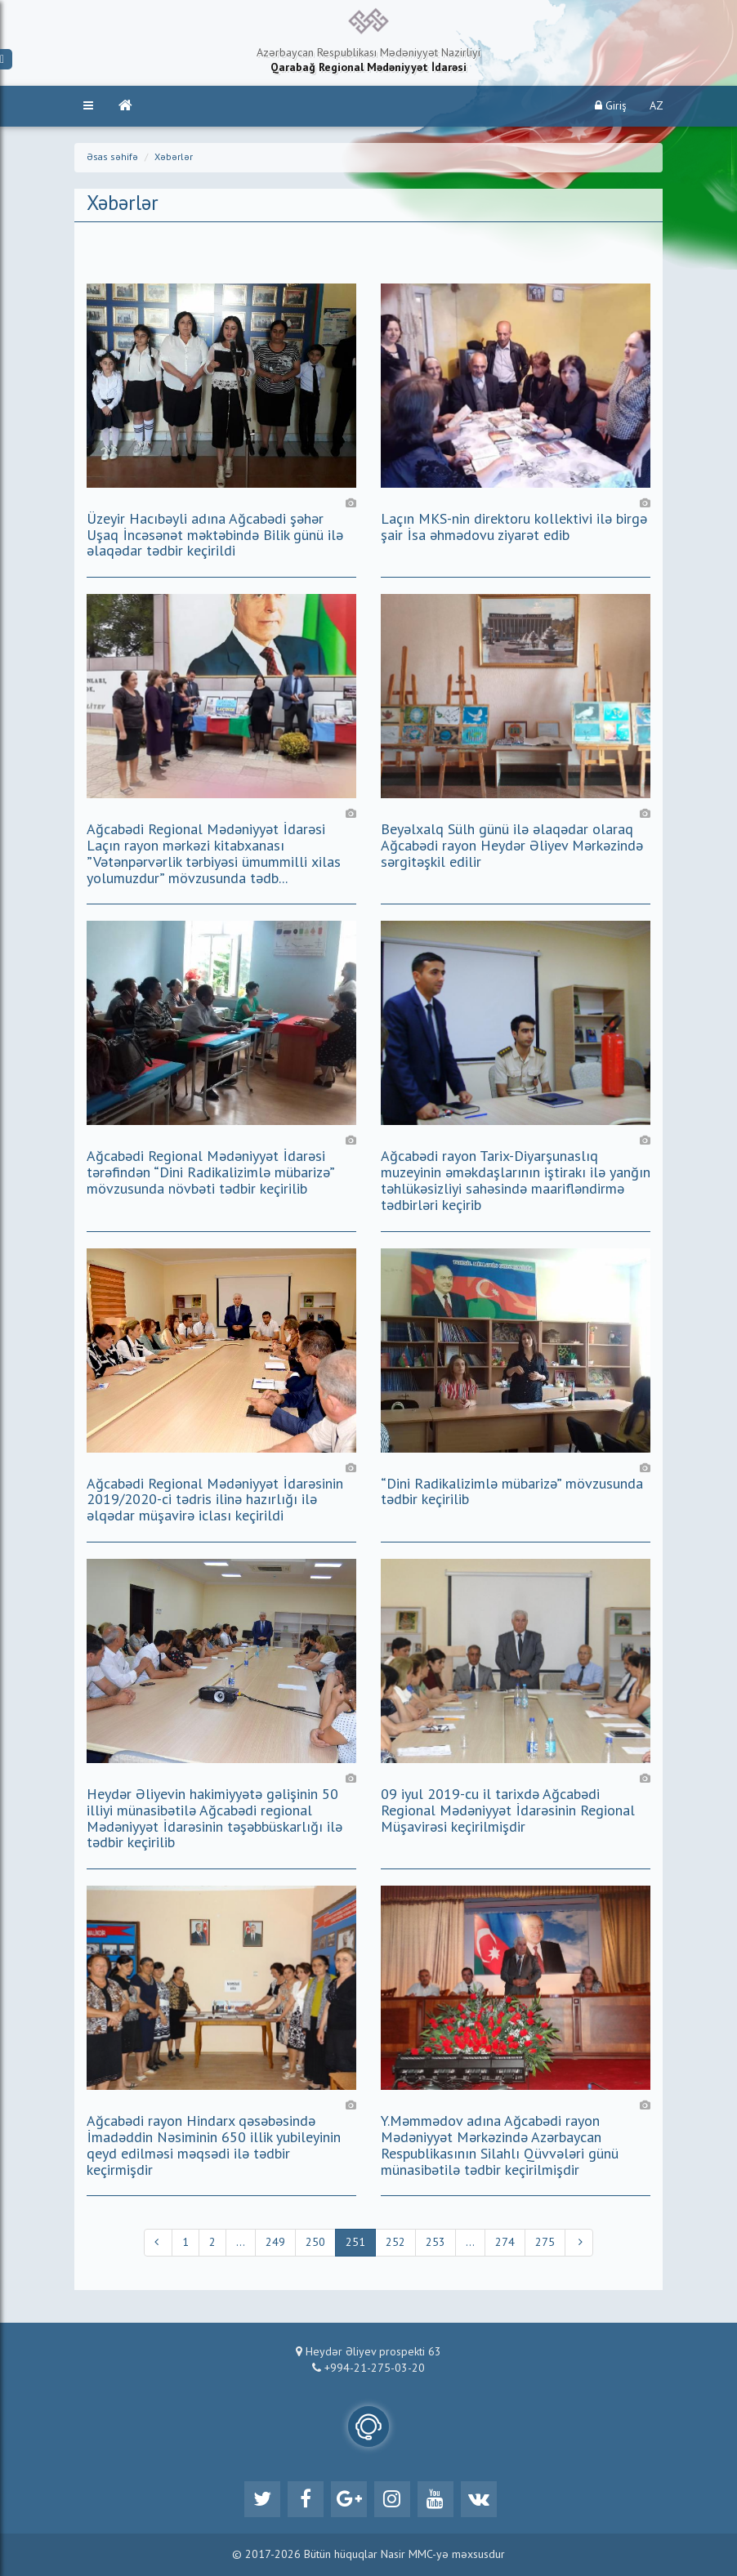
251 (355, 2242)
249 (275, 2242)
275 (545, 2242)
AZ (656, 106)
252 (395, 2242)
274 (505, 2242)
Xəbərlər (173, 158)
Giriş (611, 106)
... (240, 2242)
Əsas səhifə (112, 158)
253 (435, 2242)
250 (315, 2242)
